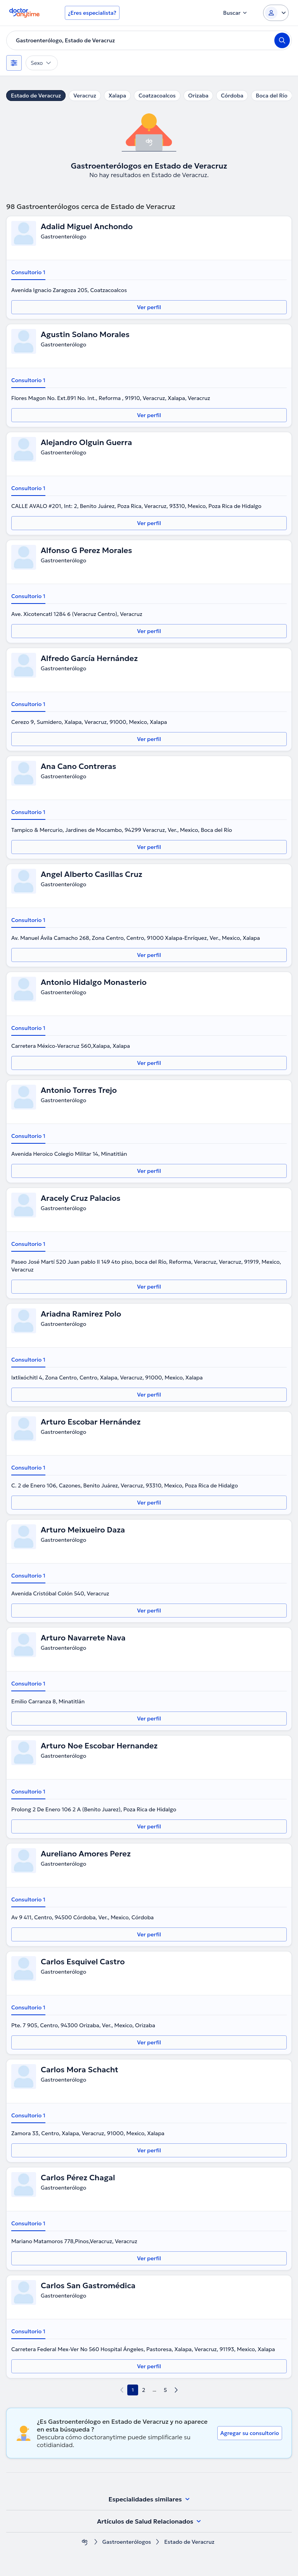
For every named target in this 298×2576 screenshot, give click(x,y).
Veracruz (84, 95)
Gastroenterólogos (126, 2542)
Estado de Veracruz (36, 95)
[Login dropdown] (276, 13)
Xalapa (117, 95)
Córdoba (232, 95)
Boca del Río (271, 95)
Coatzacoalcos (157, 95)
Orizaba (198, 95)
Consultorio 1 (28, 272)
